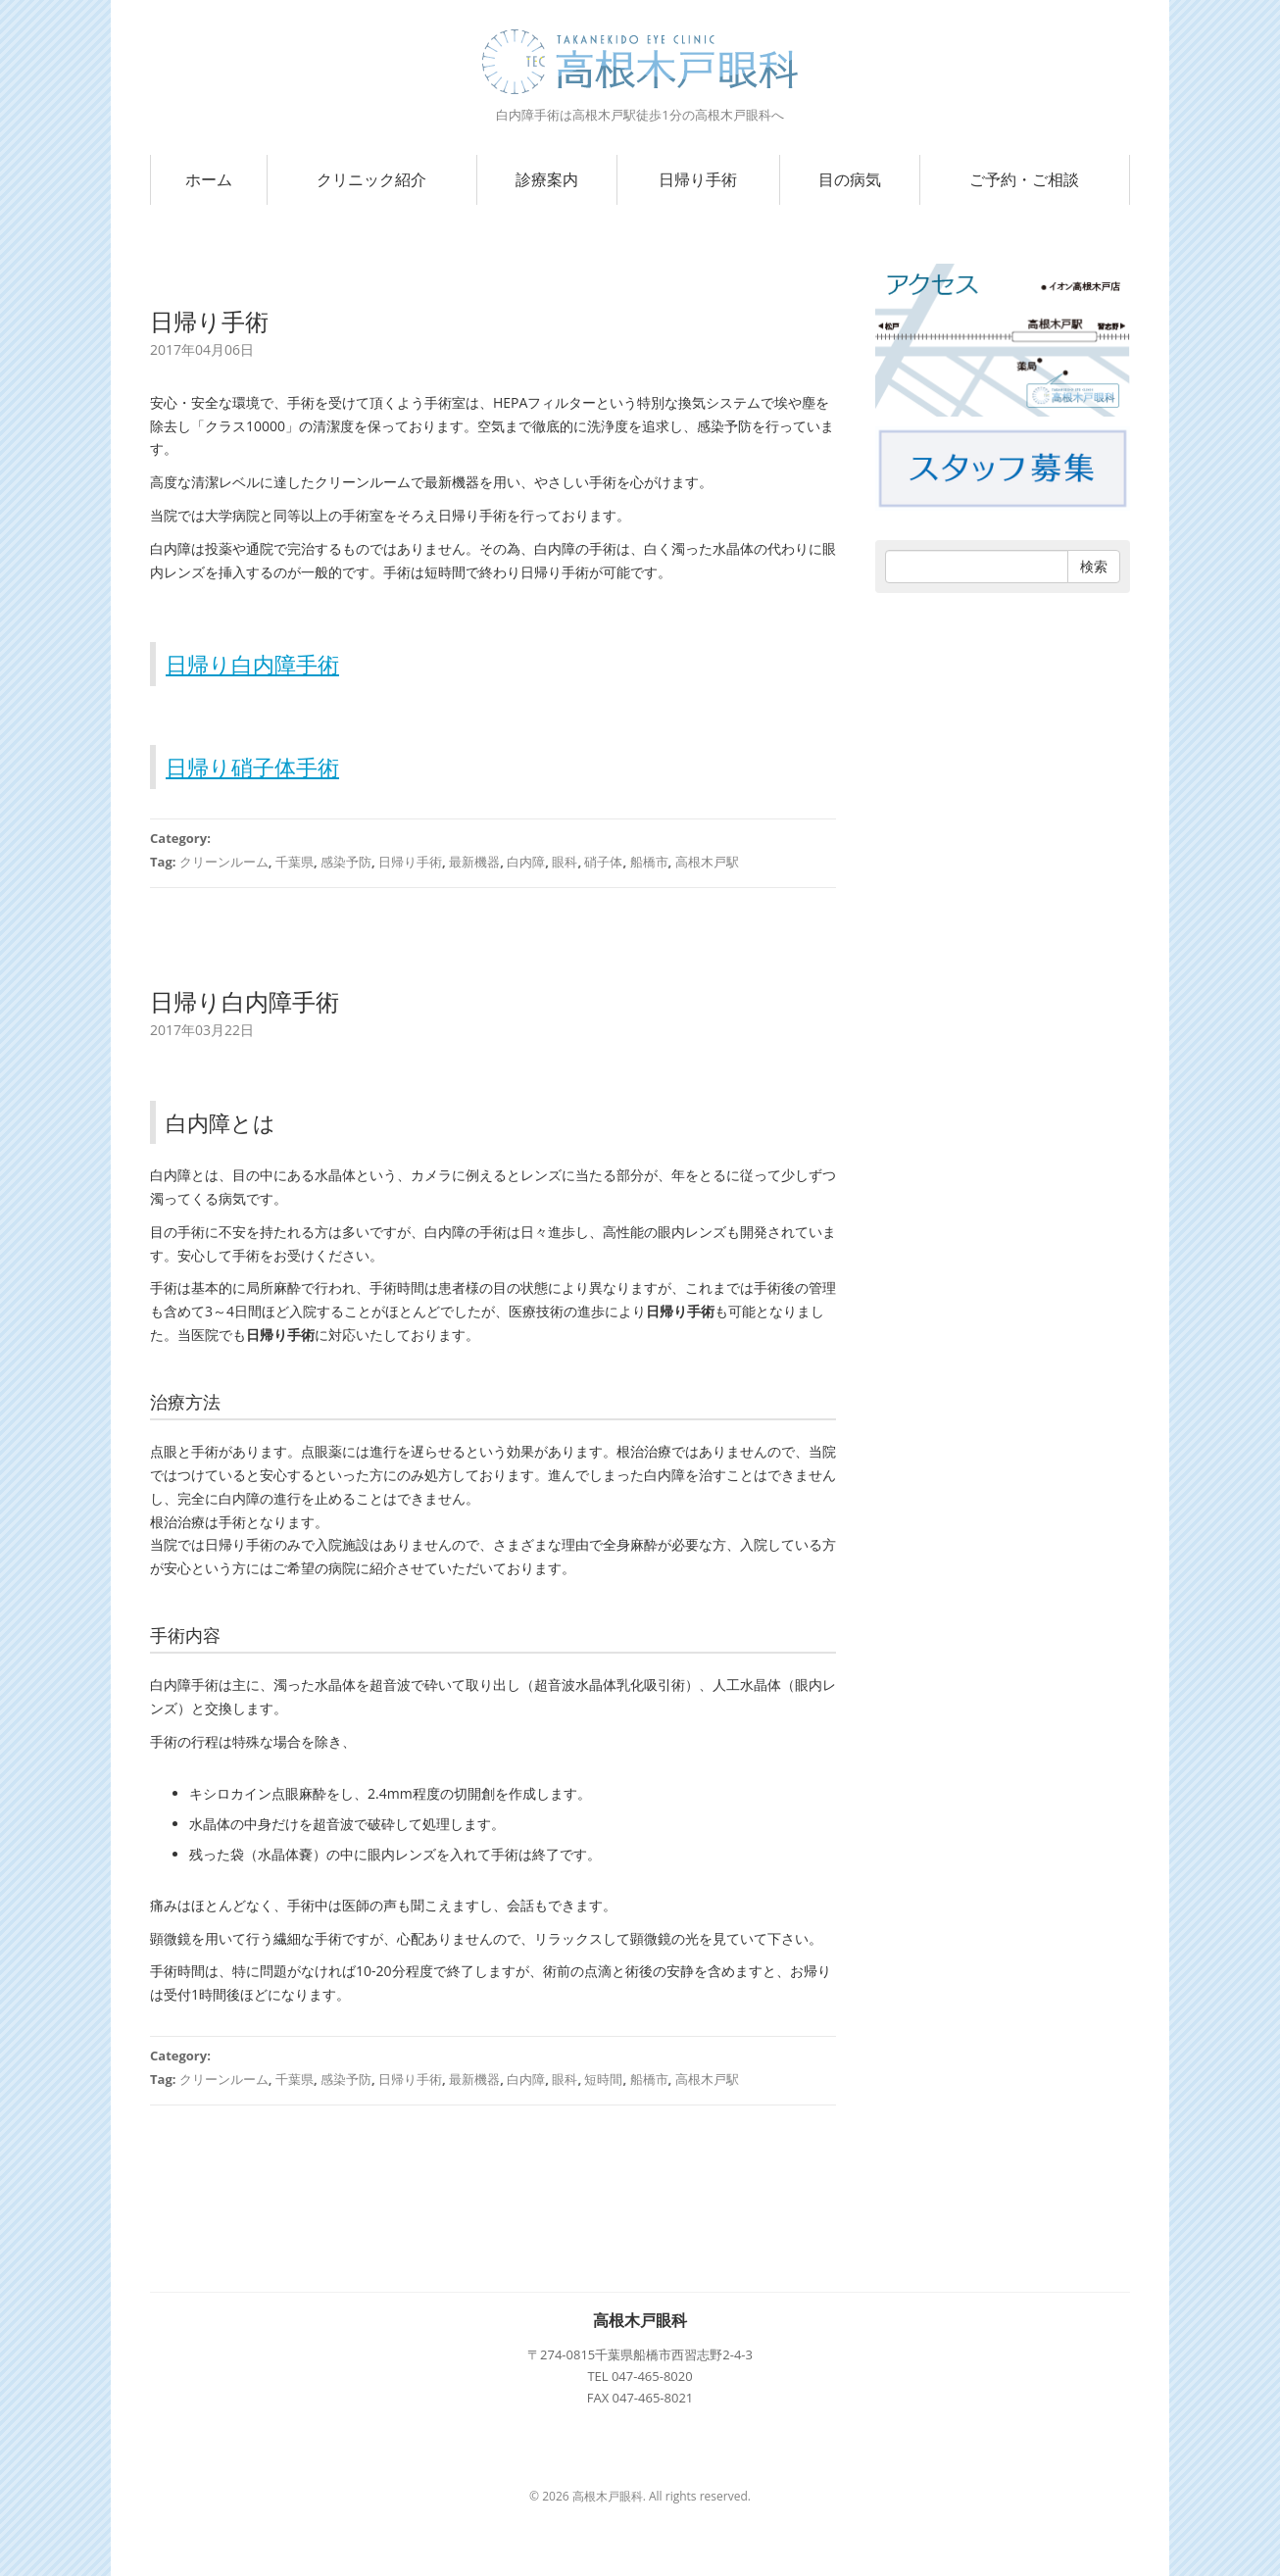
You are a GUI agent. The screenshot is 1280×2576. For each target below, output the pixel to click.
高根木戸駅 (707, 861)
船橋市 (649, 861)
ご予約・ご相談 (1024, 179)
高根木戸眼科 (640, 2320)
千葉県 (294, 861)
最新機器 (474, 861)
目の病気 (849, 179)
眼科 (564, 861)
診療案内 (547, 179)
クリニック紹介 (371, 179)
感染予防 (345, 861)
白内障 (526, 861)
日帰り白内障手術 (252, 663)
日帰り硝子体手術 (252, 766)
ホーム (208, 179)
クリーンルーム (224, 861)
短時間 (603, 2079)
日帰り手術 (698, 179)
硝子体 (603, 861)
